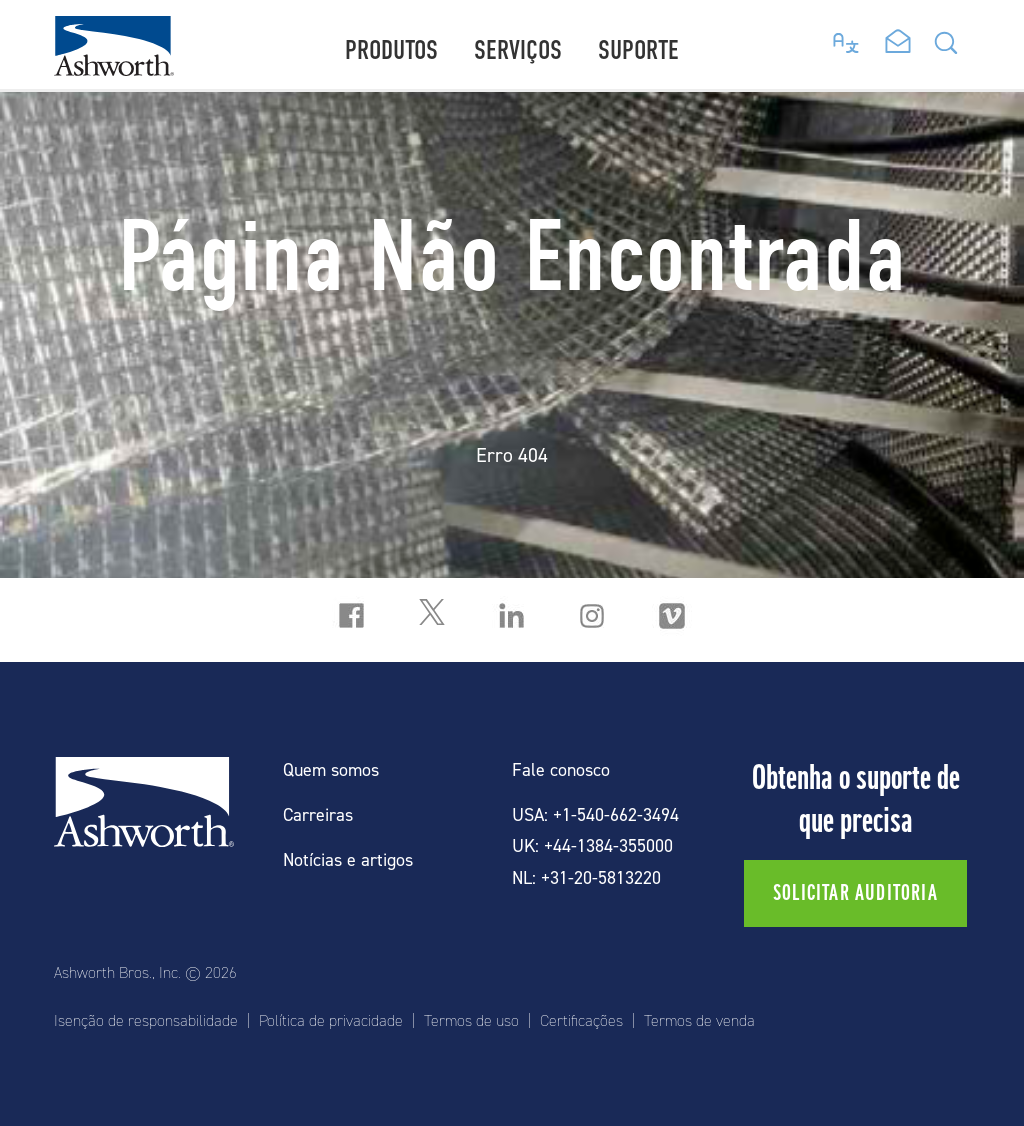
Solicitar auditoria (855, 893)
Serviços (518, 50)
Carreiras (318, 815)
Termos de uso (471, 1021)
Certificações (581, 1021)
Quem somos (331, 770)
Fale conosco (561, 770)
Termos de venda (699, 1021)
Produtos (391, 50)
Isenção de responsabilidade (146, 1021)
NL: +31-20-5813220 (586, 878)
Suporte (638, 50)
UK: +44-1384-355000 (592, 846)
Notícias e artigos (348, 860)
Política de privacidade (331, 1021)
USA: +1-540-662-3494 (595, 815)
